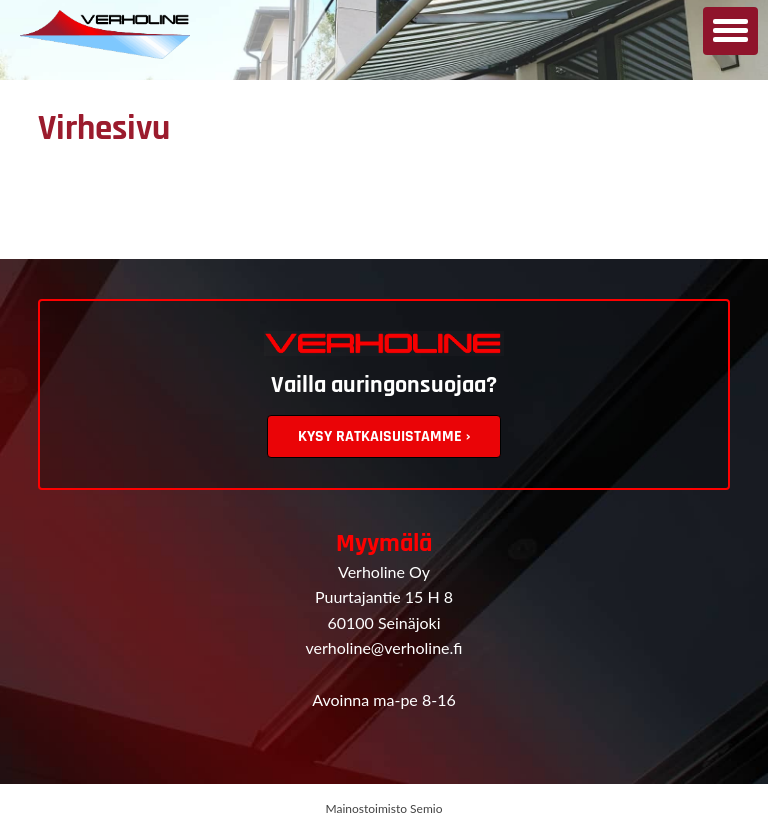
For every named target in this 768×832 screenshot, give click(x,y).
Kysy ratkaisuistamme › (384, 436)
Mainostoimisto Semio (384, 808)
